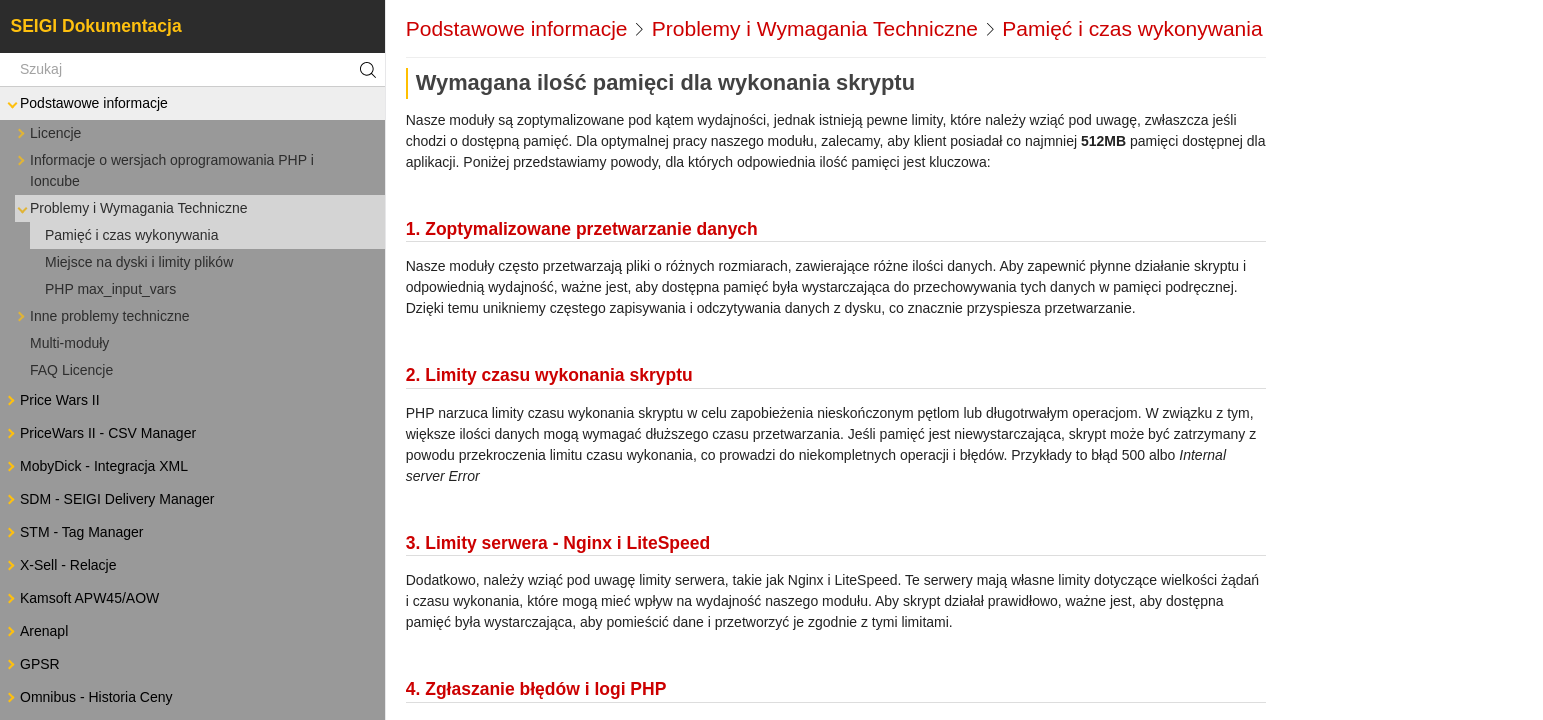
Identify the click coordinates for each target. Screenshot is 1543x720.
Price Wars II (52, 400)
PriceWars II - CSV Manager (100, 433)
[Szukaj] (192, 70)
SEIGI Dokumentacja (96, 26)
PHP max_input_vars (110, 289)
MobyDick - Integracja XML (96, 466)
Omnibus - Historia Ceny (88, 697)
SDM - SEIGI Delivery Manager (109, 499)
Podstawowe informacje (86, 103)
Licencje (47, 133)
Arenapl (36, 631)
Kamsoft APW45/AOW (81, 598)
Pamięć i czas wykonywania (132, 235)
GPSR (32, 664)
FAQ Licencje (71, 370)
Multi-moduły (69, 343)
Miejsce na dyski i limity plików (139, 262)
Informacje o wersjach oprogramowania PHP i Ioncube (164, 169)
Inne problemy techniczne (102, 316)
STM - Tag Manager (73, 532)
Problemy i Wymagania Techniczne (131, 208)
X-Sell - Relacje (60, 565)
